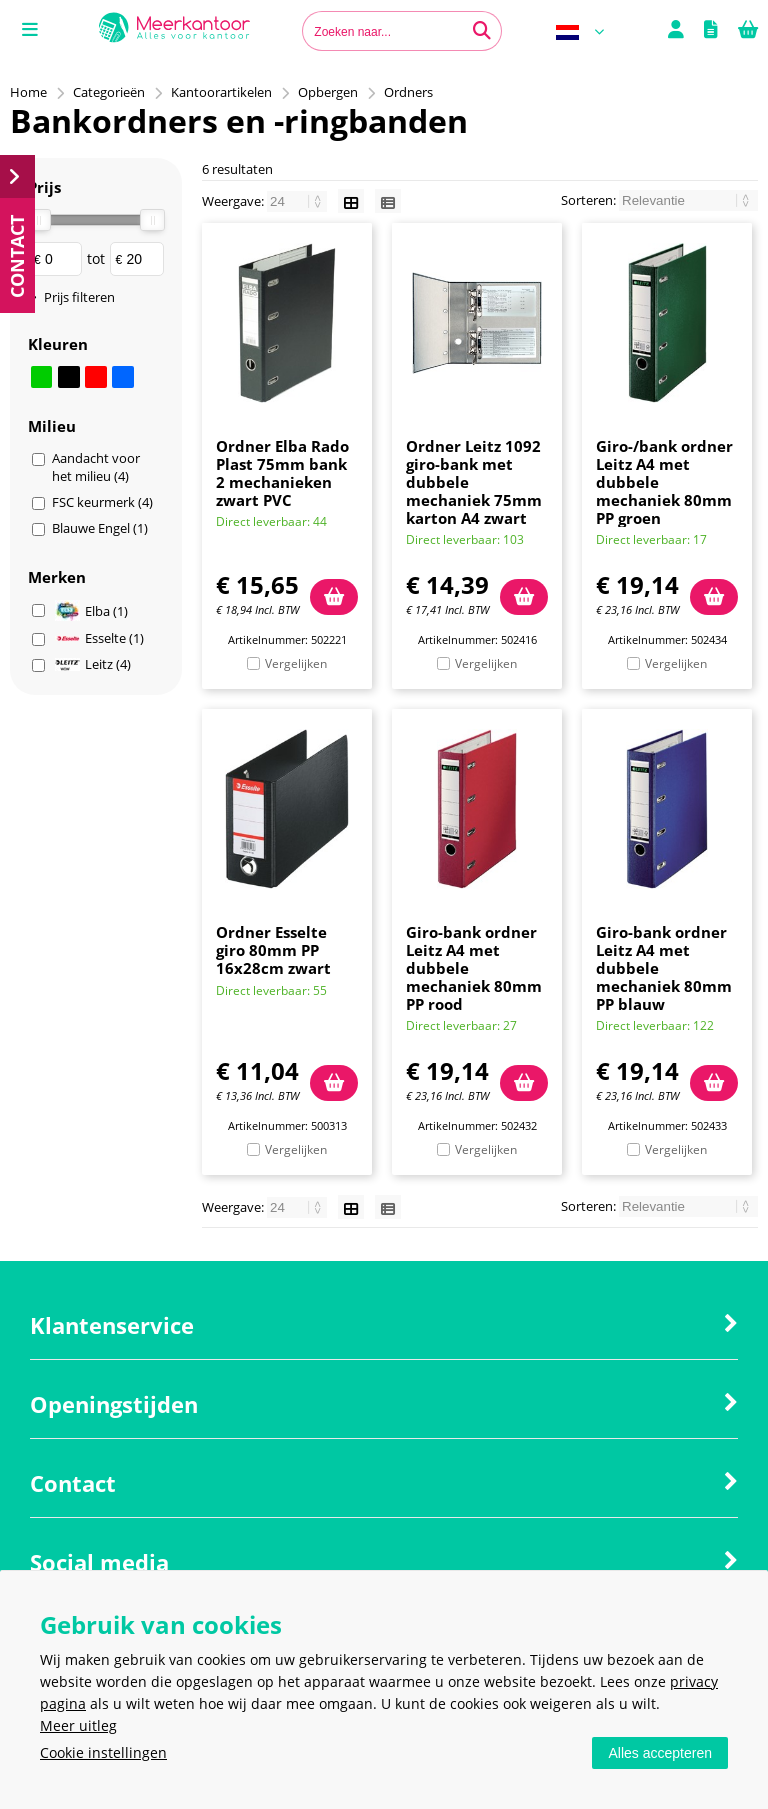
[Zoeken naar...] (482, 31)
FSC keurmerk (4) (102, 502)
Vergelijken (296, 663)
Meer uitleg (78, 1725)
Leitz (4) (93, 664)
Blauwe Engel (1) (100, 528)
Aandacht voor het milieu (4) (96, 467)
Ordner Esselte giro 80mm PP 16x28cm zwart (273, 950)
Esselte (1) (99, 638)
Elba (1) (91, 610)
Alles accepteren (660, 1753)
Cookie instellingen (103, 1752)
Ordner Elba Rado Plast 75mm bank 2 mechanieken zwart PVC (282, 473)
